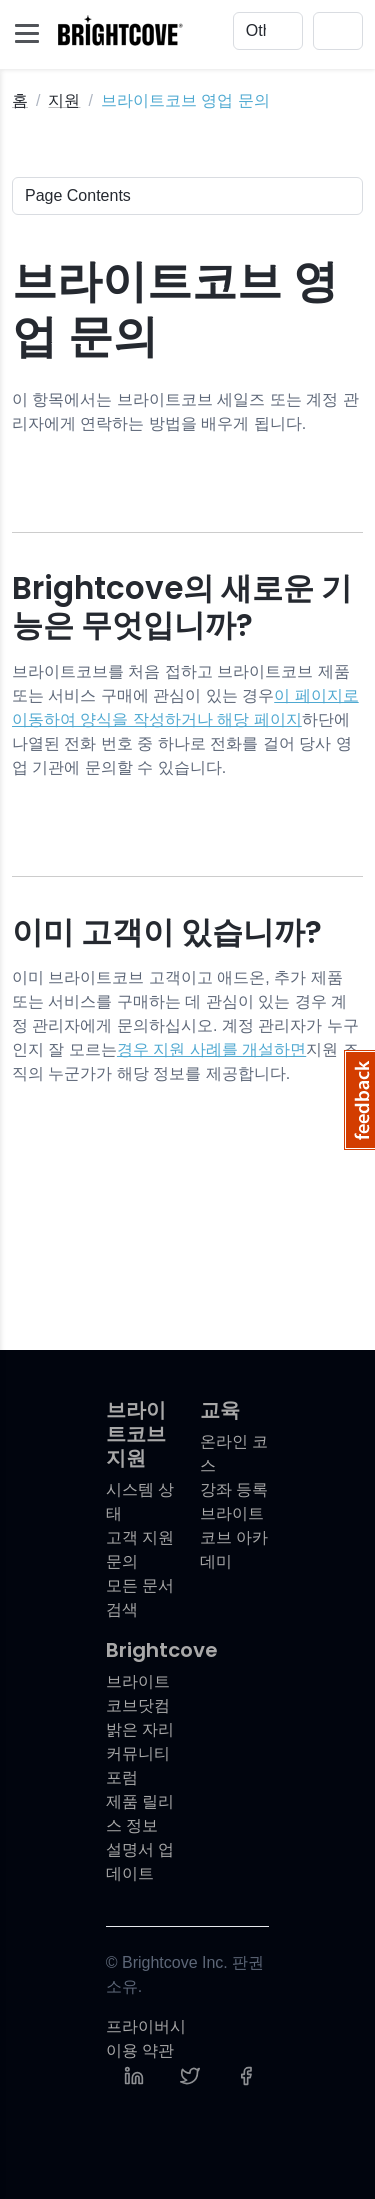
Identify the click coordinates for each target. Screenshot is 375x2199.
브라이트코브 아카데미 (234, 1537)
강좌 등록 (234, 1489)
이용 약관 (140, 2050)
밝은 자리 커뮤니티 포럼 (140, 1753)
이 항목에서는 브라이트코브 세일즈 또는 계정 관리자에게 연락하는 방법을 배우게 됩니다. (185, 411)
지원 (64, 100)
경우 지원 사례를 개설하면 (211, 1049)
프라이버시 (146, 2026)
